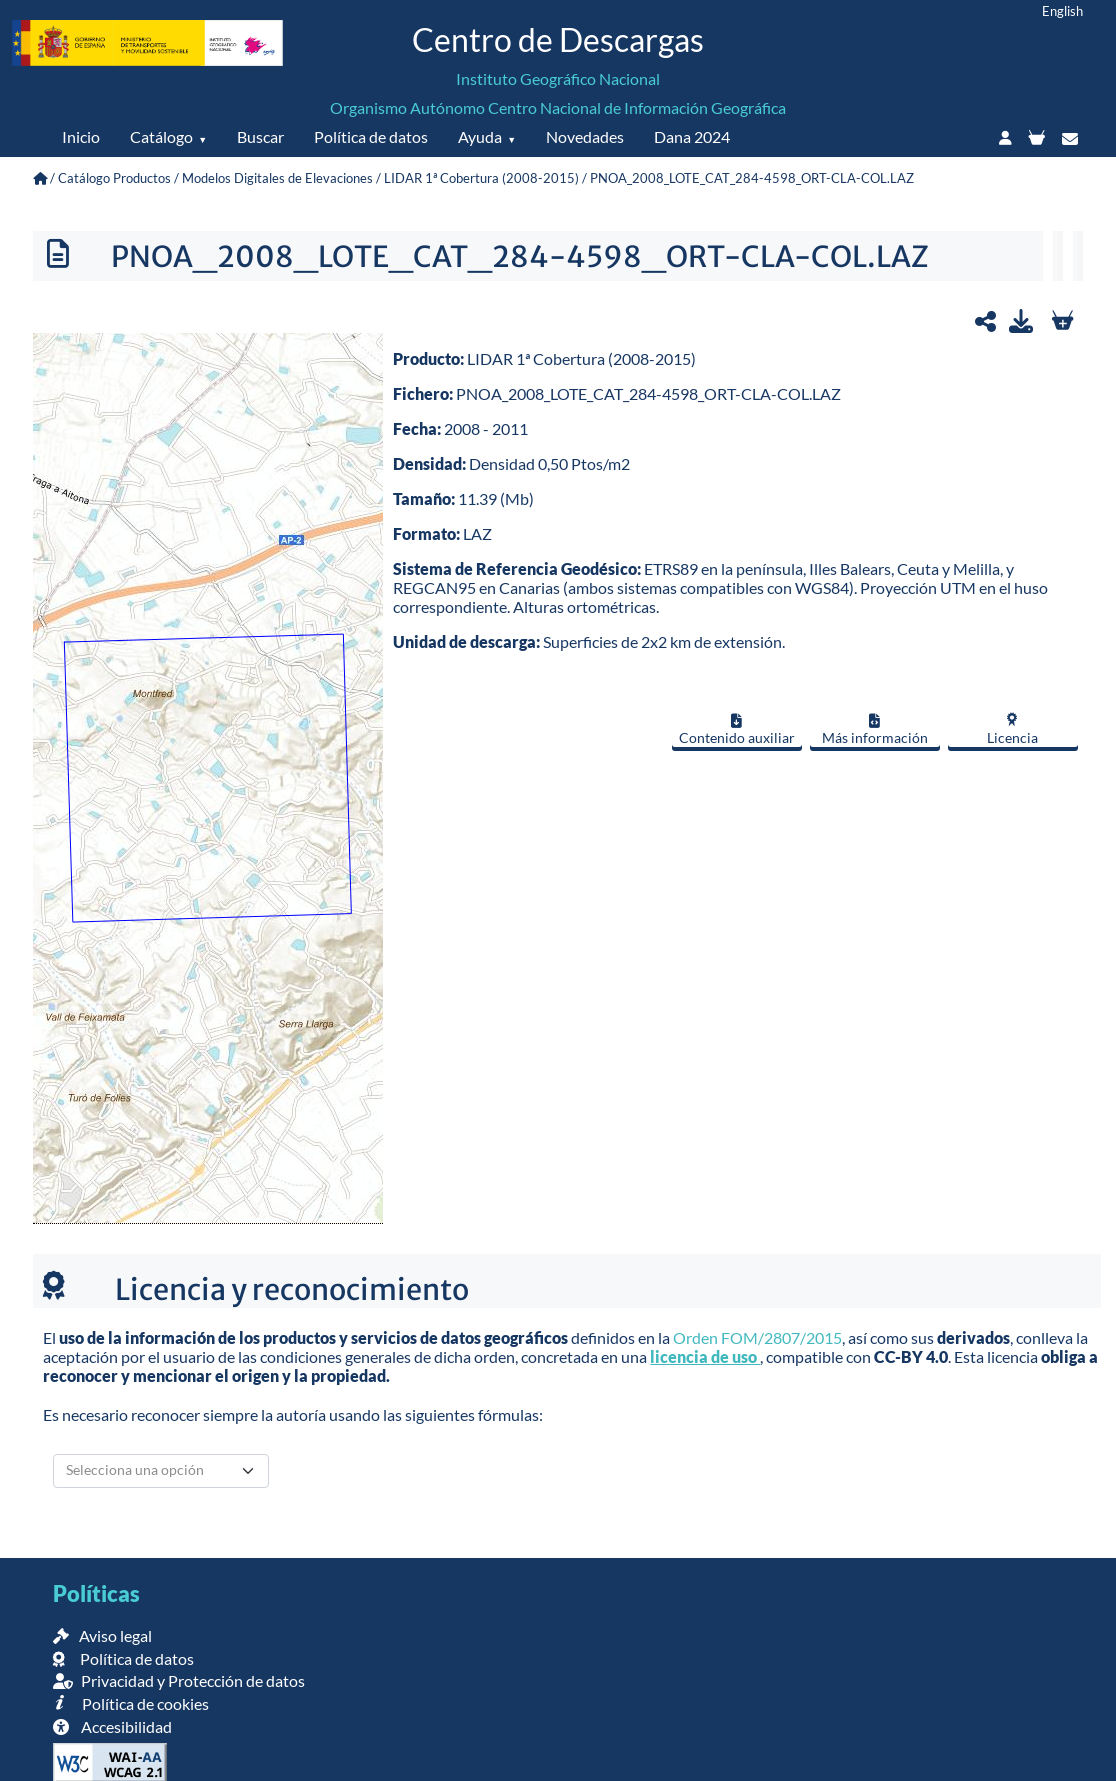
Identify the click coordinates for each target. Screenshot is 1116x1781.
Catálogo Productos (114, 178)
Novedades (585, 136)
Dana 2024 (692, 136)
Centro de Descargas (558, 39)
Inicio (81, 136)
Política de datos (371, 136)
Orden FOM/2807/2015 (757, 1337)
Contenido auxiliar (737, 730)
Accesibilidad (112, 1726)
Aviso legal (102, 1635)
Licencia (1012, 729)
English (1062, 11)
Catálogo (161, 136)
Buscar (260, 136)
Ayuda (480, 136)
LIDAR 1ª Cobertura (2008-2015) (481, 178)
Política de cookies (130, 1703)
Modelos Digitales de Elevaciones (277, 178)
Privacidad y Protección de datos (179, 1680)
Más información (875, 730)
